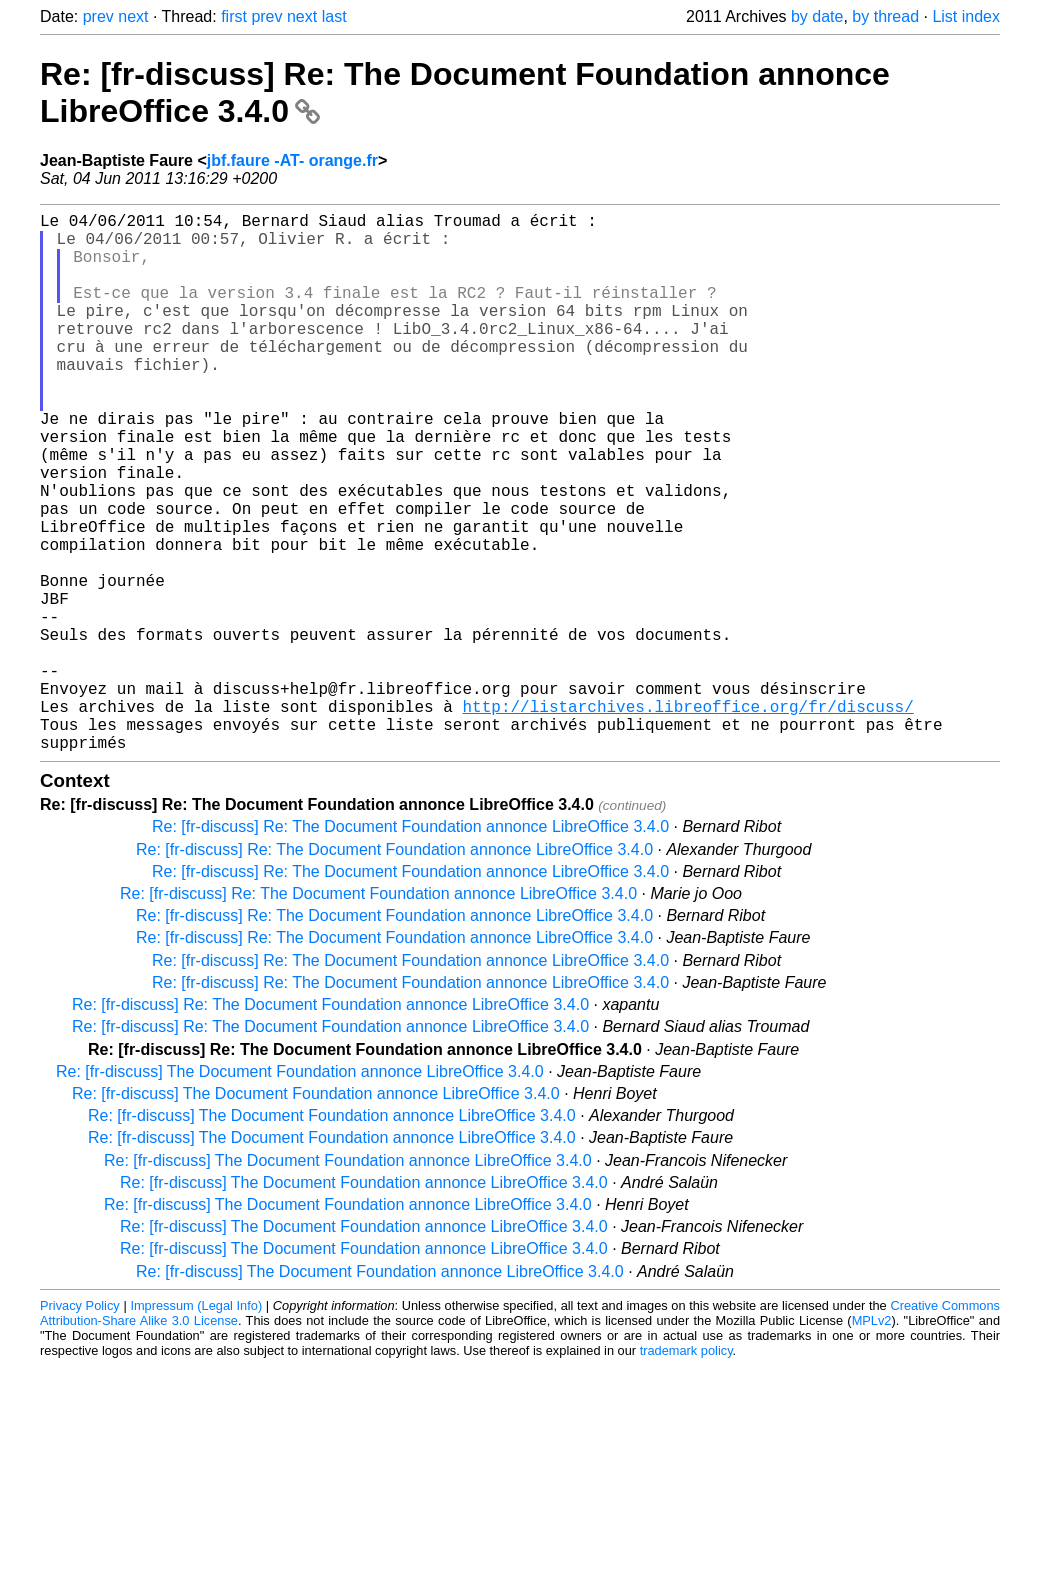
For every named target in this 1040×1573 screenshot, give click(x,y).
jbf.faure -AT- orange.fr (292, 160)
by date (817, 16)
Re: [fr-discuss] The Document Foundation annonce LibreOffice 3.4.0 (300, 1191)
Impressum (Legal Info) (196, 1425)
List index (966, 16)
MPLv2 (872, 1440)
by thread (885, 16)
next (133, 16)
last (334, 16)
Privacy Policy (80, 1425)
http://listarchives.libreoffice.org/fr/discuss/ (687, 818)
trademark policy (686, 1470)
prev (98, 16)
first (234, 16)
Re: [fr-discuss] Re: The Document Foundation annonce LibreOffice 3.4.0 (410, 946)
